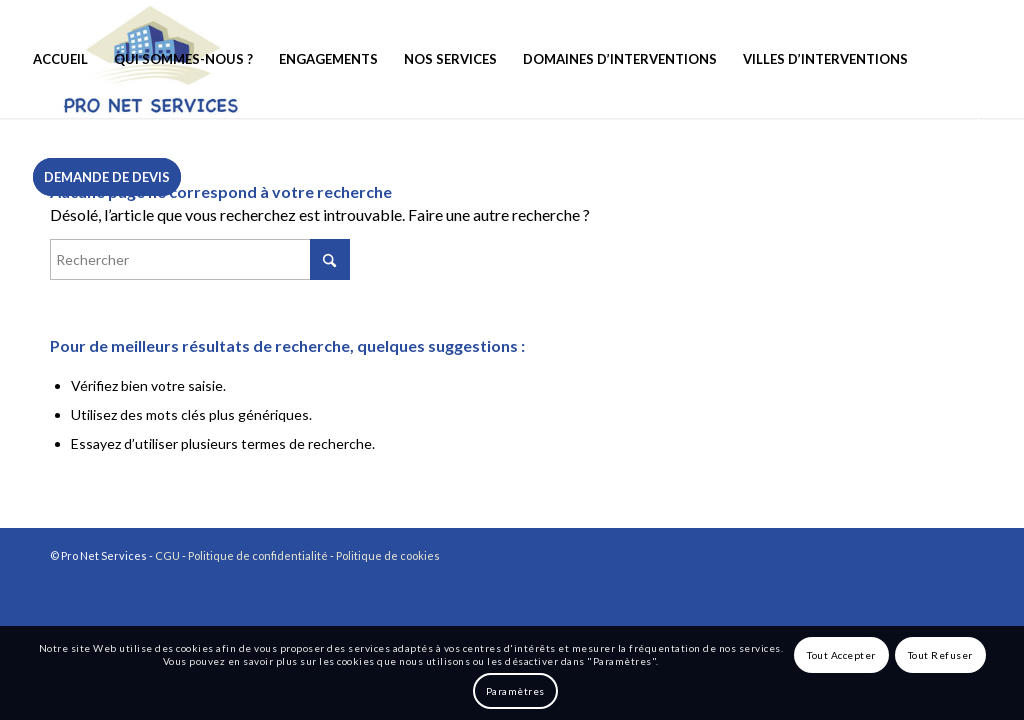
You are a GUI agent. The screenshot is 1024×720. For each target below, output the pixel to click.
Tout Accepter (841, 655)
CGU (167, 555)
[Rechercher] (200, 259)
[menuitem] (60, 59)
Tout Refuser (940, 655)
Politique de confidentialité (258, 555)
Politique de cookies (388, 555)
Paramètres (515, 691)
